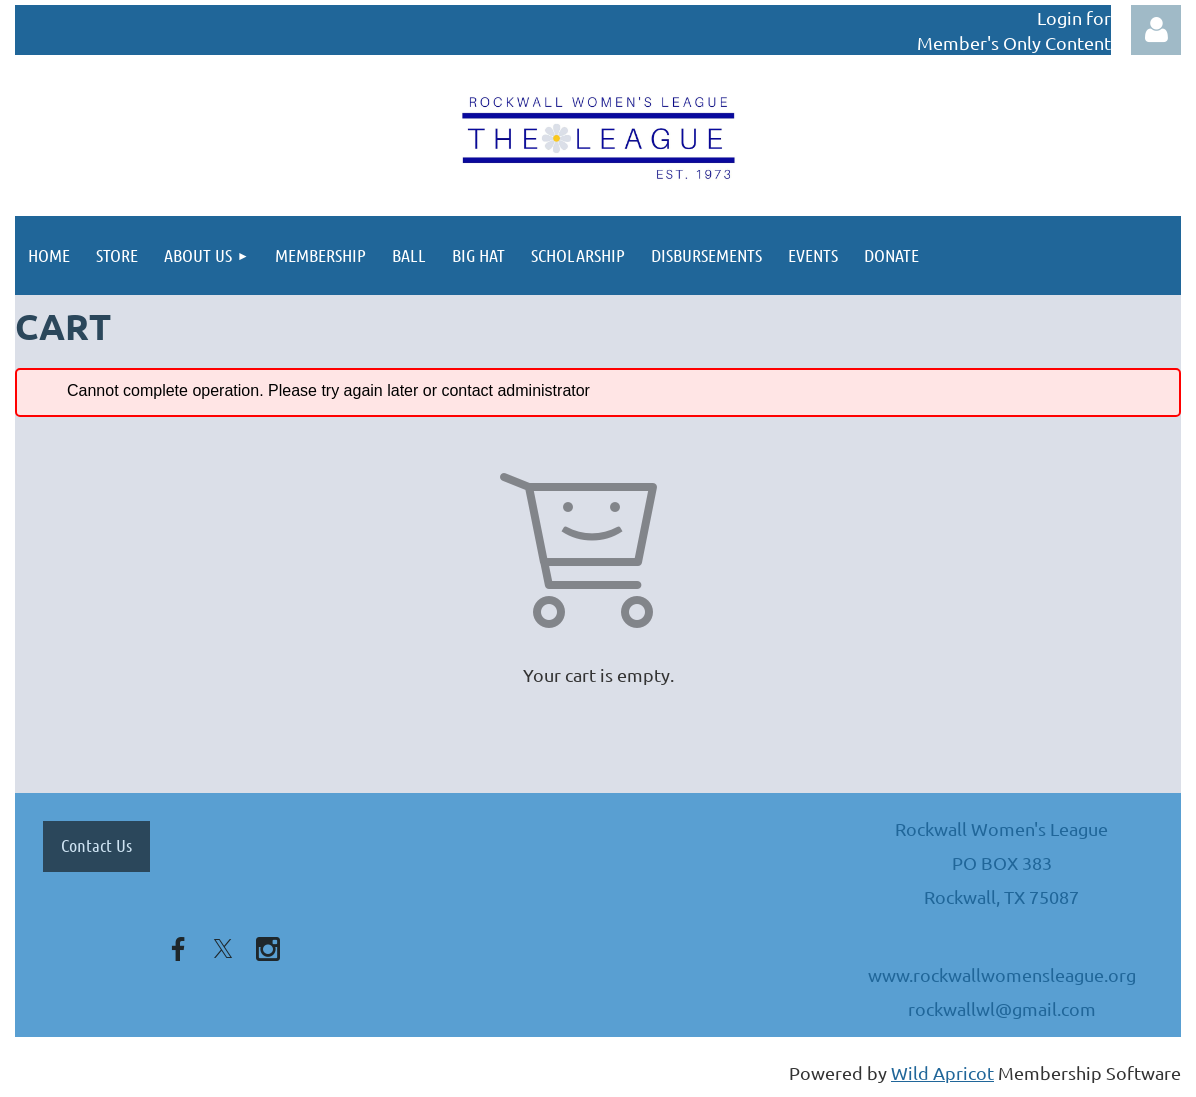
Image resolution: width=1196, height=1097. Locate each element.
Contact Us (96, 845)
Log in (1156, 30)
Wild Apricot (942, 1072)
